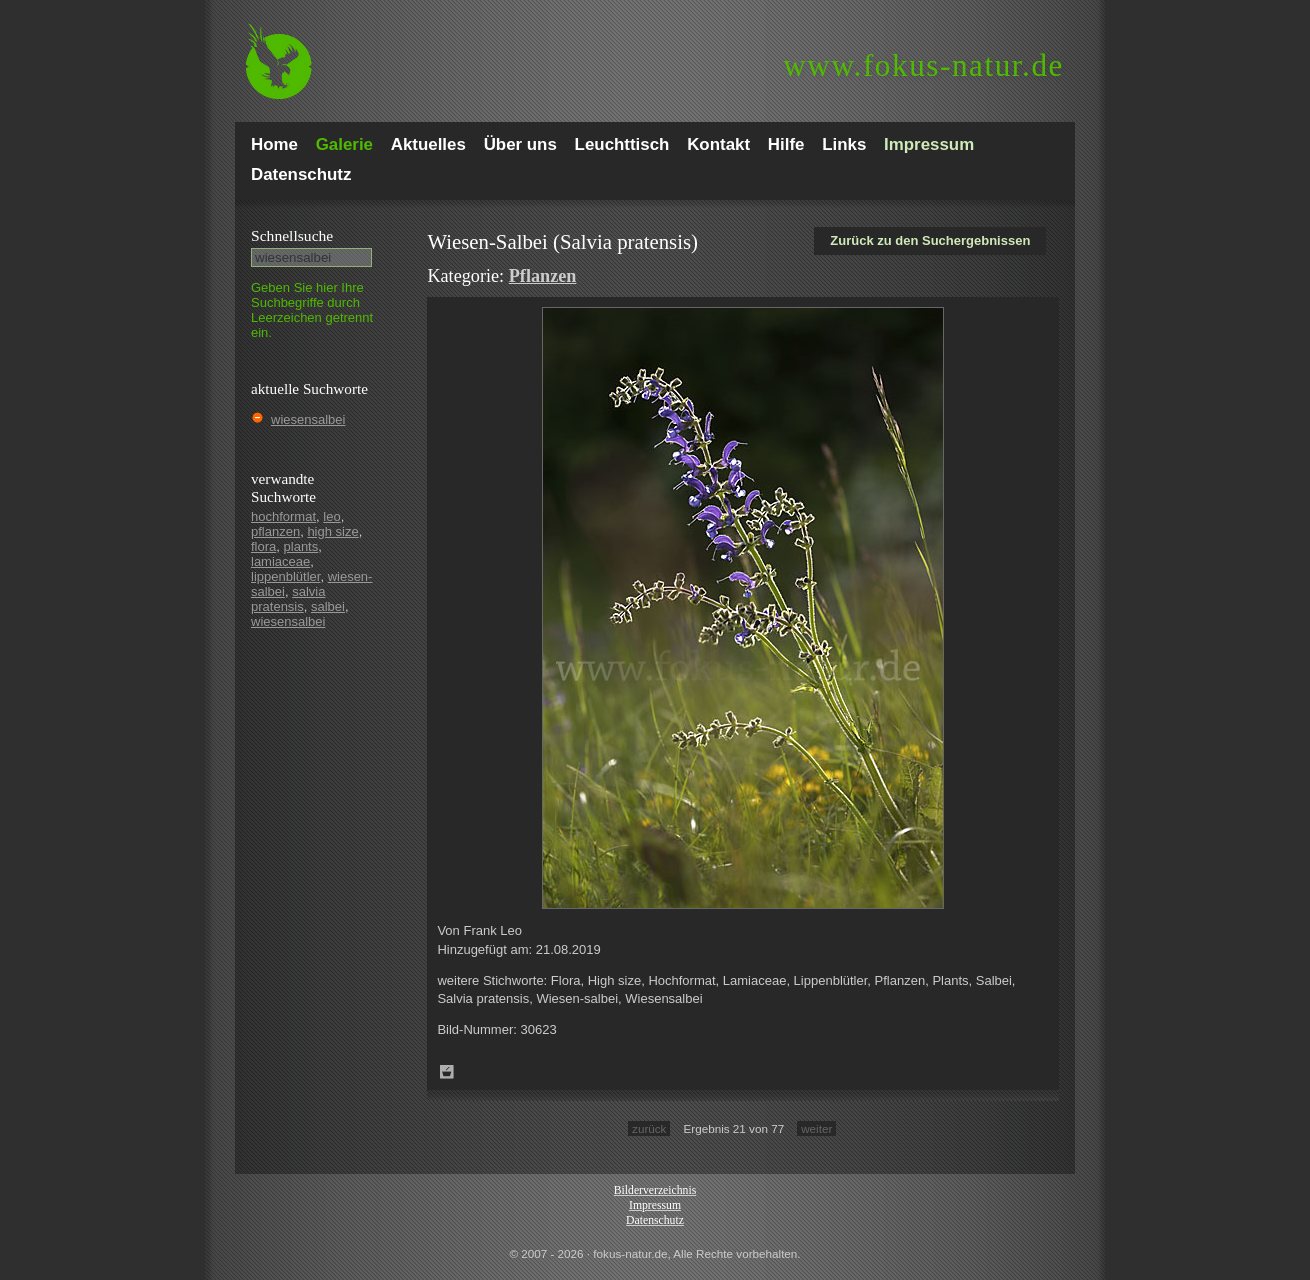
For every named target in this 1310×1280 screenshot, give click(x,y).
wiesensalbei (308, 419)
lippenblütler (285, 576)
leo (331, 516)
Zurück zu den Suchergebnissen (930, 240)
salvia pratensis (288, 599)
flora (263, 546)
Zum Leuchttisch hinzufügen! (447, 1072)
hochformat (283, 516)
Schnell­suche (292, 235)
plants (301, 546)
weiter (816, 1128)
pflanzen (275, 531)
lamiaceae (280, 561)
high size (332, 531)
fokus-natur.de (923, 65)
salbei (328, 606)
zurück (649, 1128)
